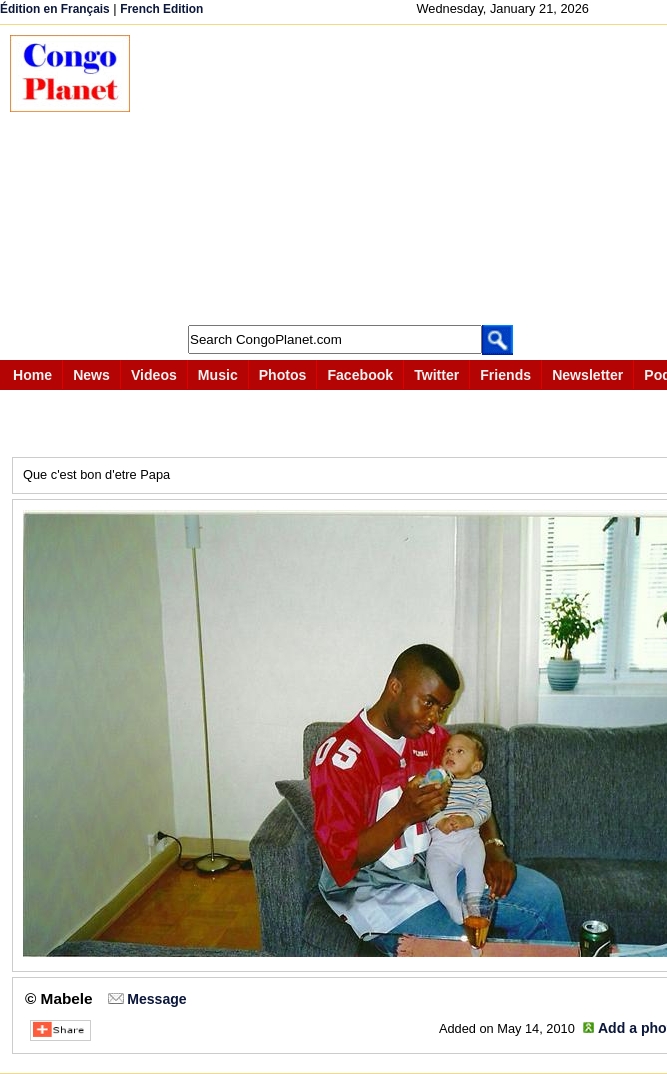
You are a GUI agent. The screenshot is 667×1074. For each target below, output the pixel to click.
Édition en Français (55, 9)
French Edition (161, 9)
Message (156, 999)
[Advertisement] (408, 175)
